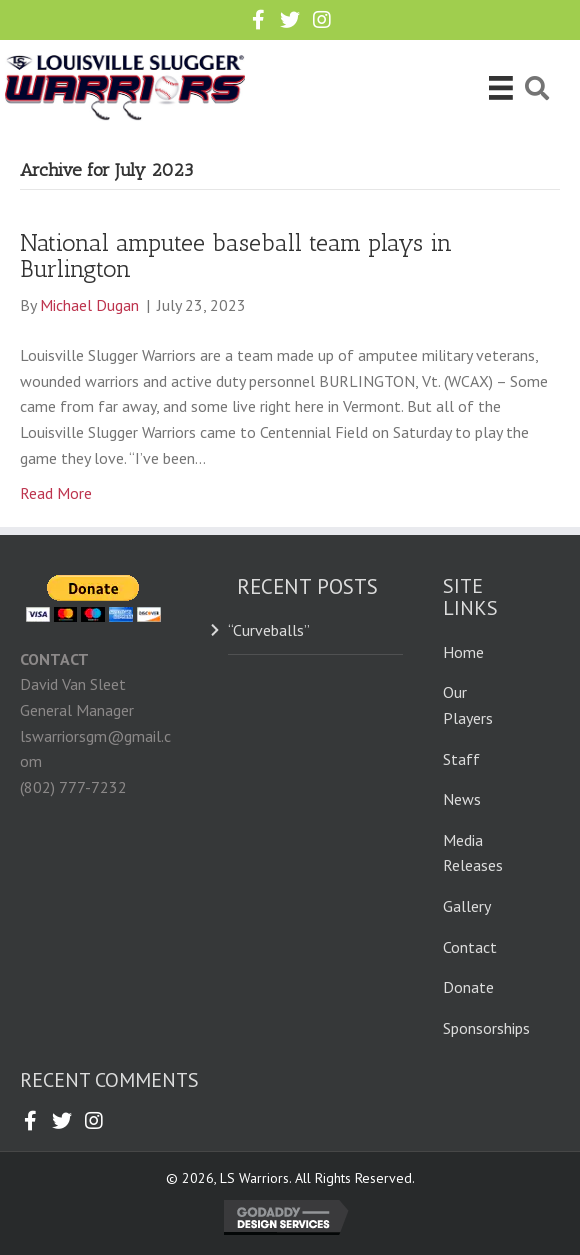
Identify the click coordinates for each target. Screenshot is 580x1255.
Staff (461, 759)
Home (463, 652)
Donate (468, 987)
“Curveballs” (269, 630)
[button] (258, 20)
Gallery (467, 906)
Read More (56, 493)
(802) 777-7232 (73, 787)
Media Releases (473, 853)
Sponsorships (486, 1028)
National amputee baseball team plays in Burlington (236, 255)
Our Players (468, 705)
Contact (470, 947)
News (462, 799)
